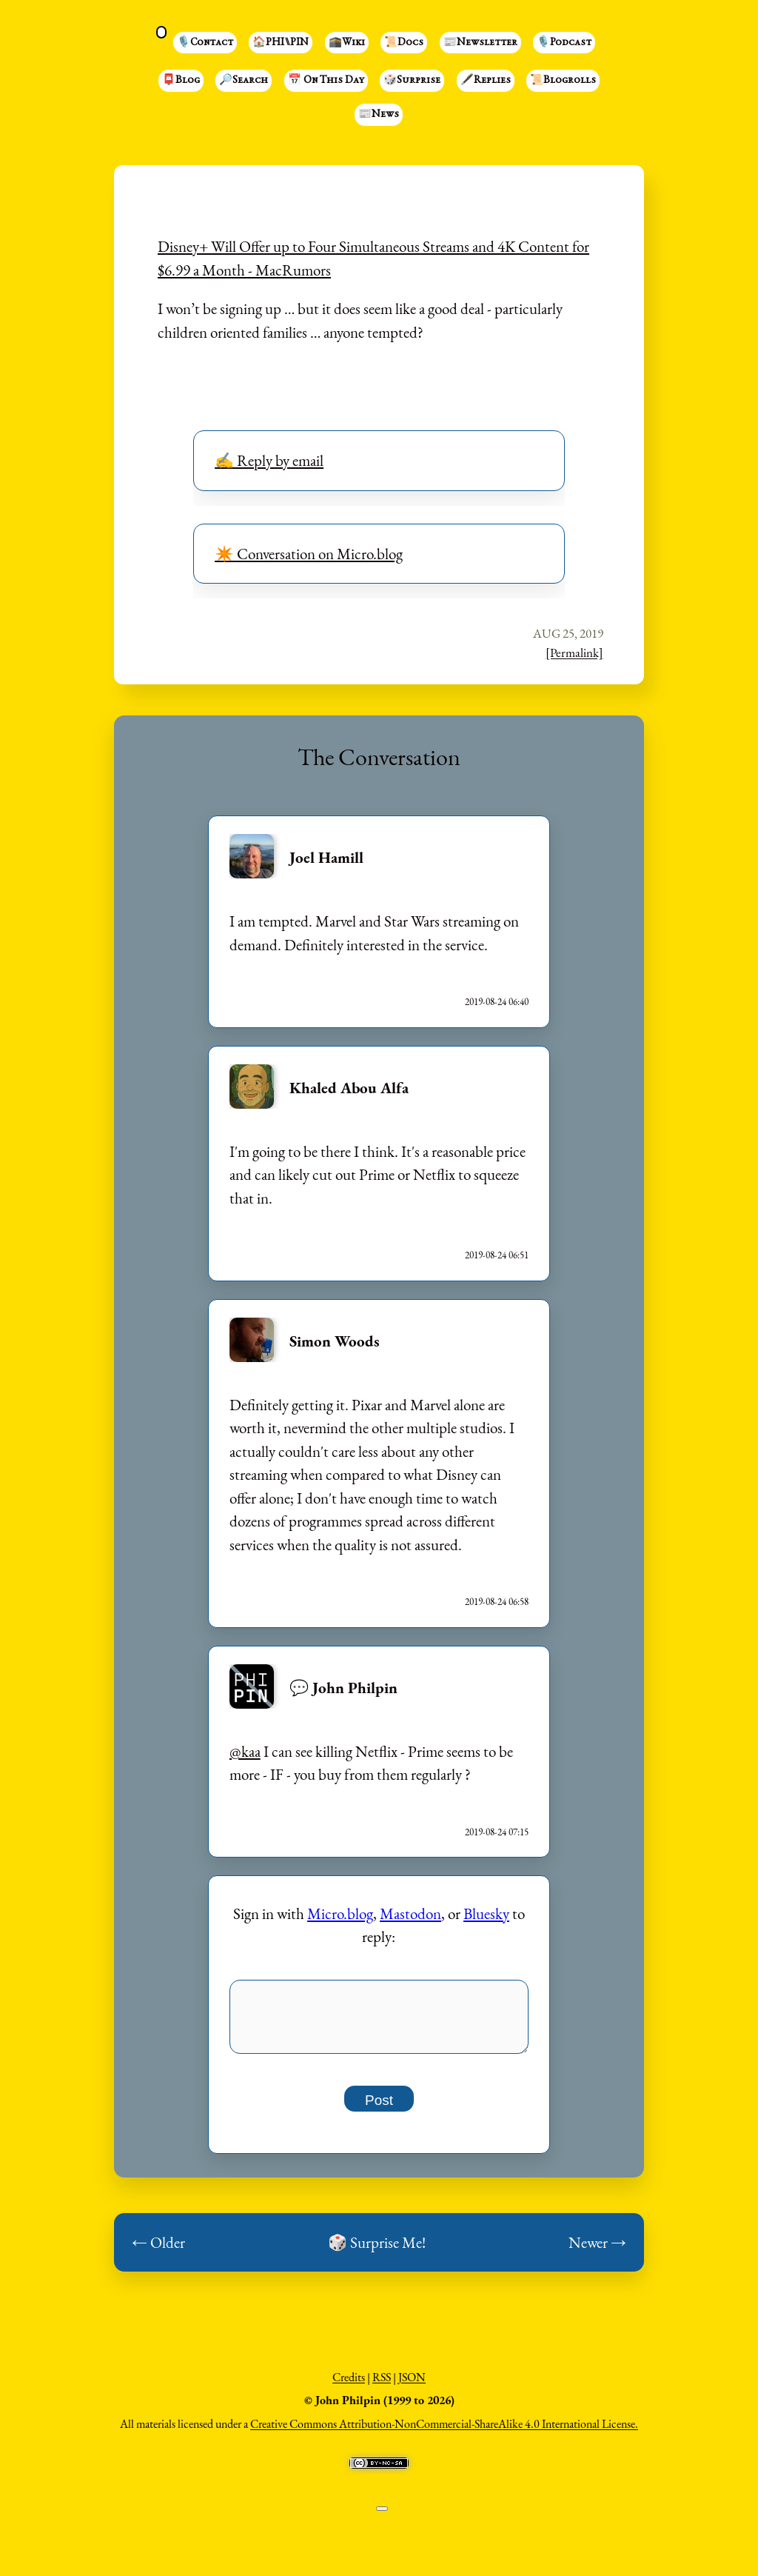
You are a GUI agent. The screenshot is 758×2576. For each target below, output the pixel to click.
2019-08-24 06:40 (497, 1001)
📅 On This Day (326, 81)
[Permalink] (574, 652)
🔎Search (243, 81)
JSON (412, 2385)
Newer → (597, 2250)
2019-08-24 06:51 (497, 1255)
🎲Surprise (411, 81)
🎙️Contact (205, 43)
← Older (158, 2250)
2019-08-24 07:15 (497, 1832)
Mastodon (410, 1913)
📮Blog (181, 81)
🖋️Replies (485, 81)
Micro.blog (340, 1913)
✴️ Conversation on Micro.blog (309, 554)
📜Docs (403, 43)
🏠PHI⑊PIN (280, 43)
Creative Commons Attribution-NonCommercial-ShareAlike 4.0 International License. (444, 2432)
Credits (348, 2385)
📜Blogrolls (563, 81)
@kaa (245, 1751)
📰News (378, 115)
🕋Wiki (347, 43)
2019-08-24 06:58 (497, 1601)
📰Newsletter (480, 43)
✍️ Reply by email (269, 460)
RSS (381, 2385)
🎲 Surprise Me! (377, 2250)
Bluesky (486, 1913)
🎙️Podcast (564, 43)
